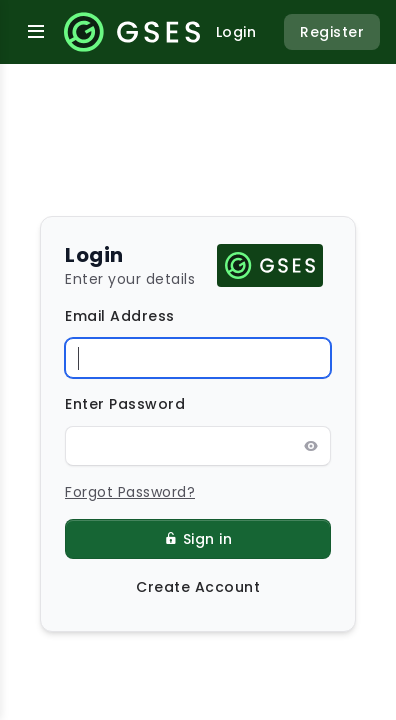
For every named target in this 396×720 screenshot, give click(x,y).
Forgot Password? (130, 492)
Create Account (198, 587)
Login (236, 32)
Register (332, 32)
